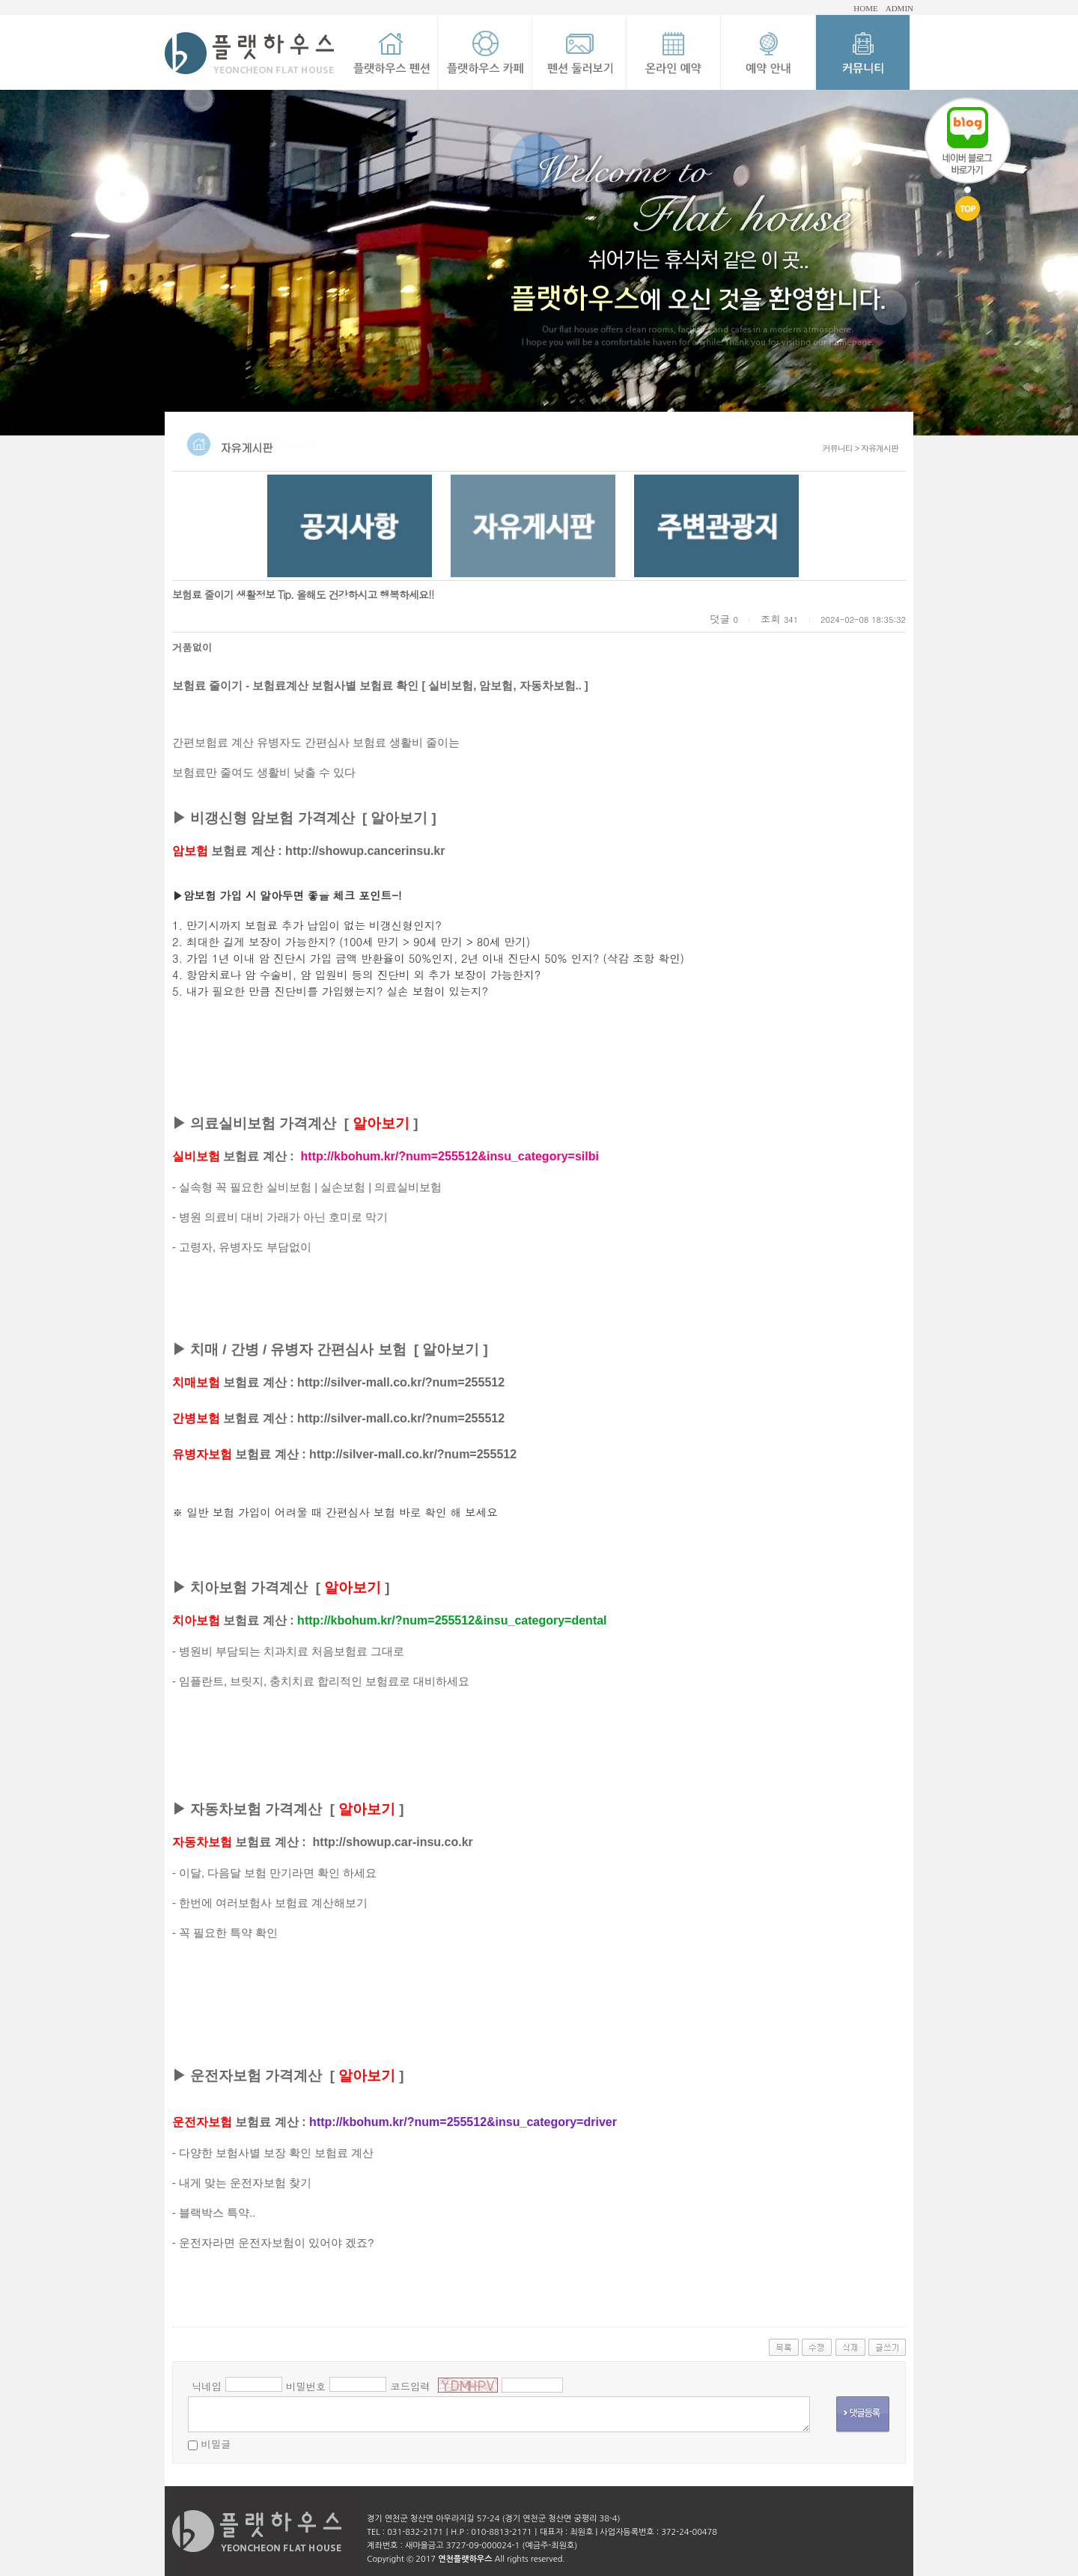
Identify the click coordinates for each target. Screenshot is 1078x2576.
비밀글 (216, 2444)
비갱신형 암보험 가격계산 (272, 818)
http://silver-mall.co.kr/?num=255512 (401, 1382)
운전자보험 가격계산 (256, 2075)
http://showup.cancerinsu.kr (365, 850)
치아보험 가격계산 (249, 1587)
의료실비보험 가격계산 (263, 1123)
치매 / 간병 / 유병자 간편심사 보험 (298, 1349)
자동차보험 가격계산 (256, 1809)
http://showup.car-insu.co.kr (393, 1842)
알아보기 (399, 818)
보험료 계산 (223, 850)
